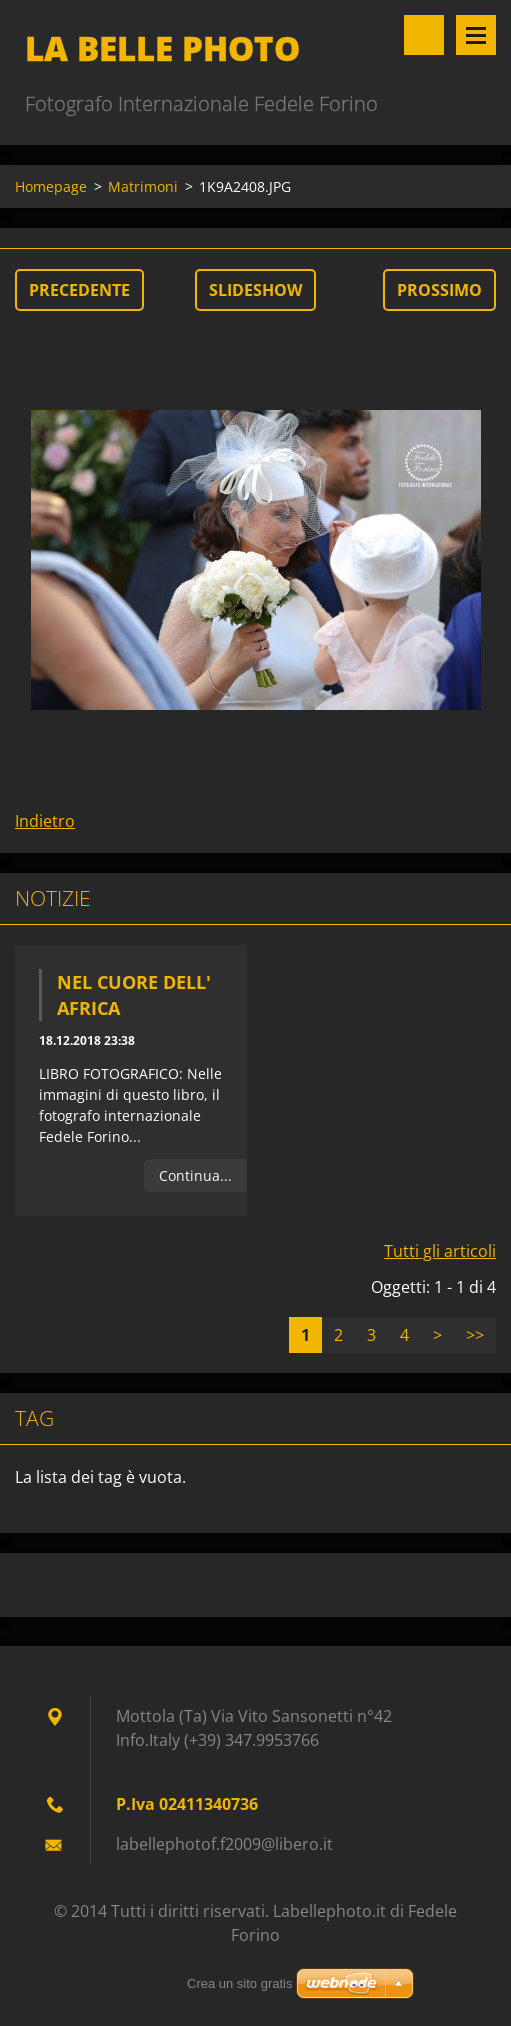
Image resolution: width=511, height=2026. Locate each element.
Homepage (51, 186)
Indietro (45, 821)
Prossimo (439, 290)
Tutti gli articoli (440, 1251)
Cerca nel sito (424, 35)
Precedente (79, 290)
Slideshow (255, 290)
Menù (476, 35)
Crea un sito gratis (240, 1983)
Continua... (195, 1175)
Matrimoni (143, 186)
